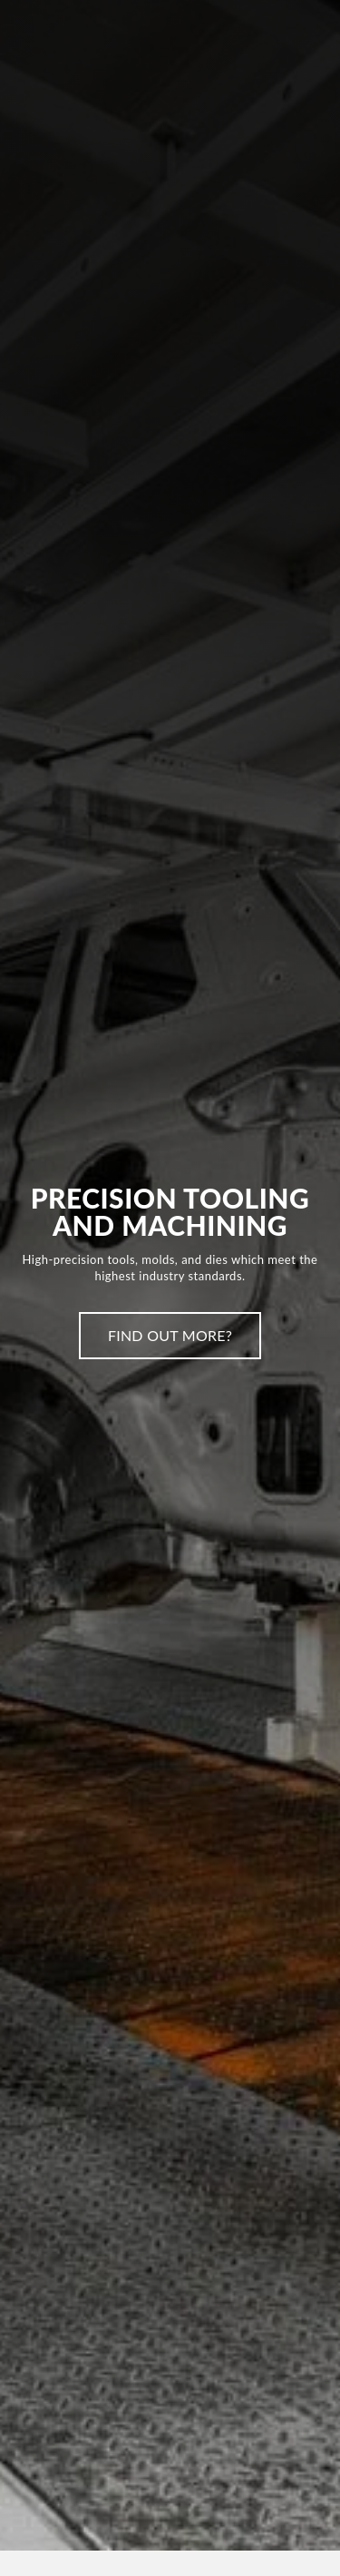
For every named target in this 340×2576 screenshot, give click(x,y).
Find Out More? (170, 1335)
